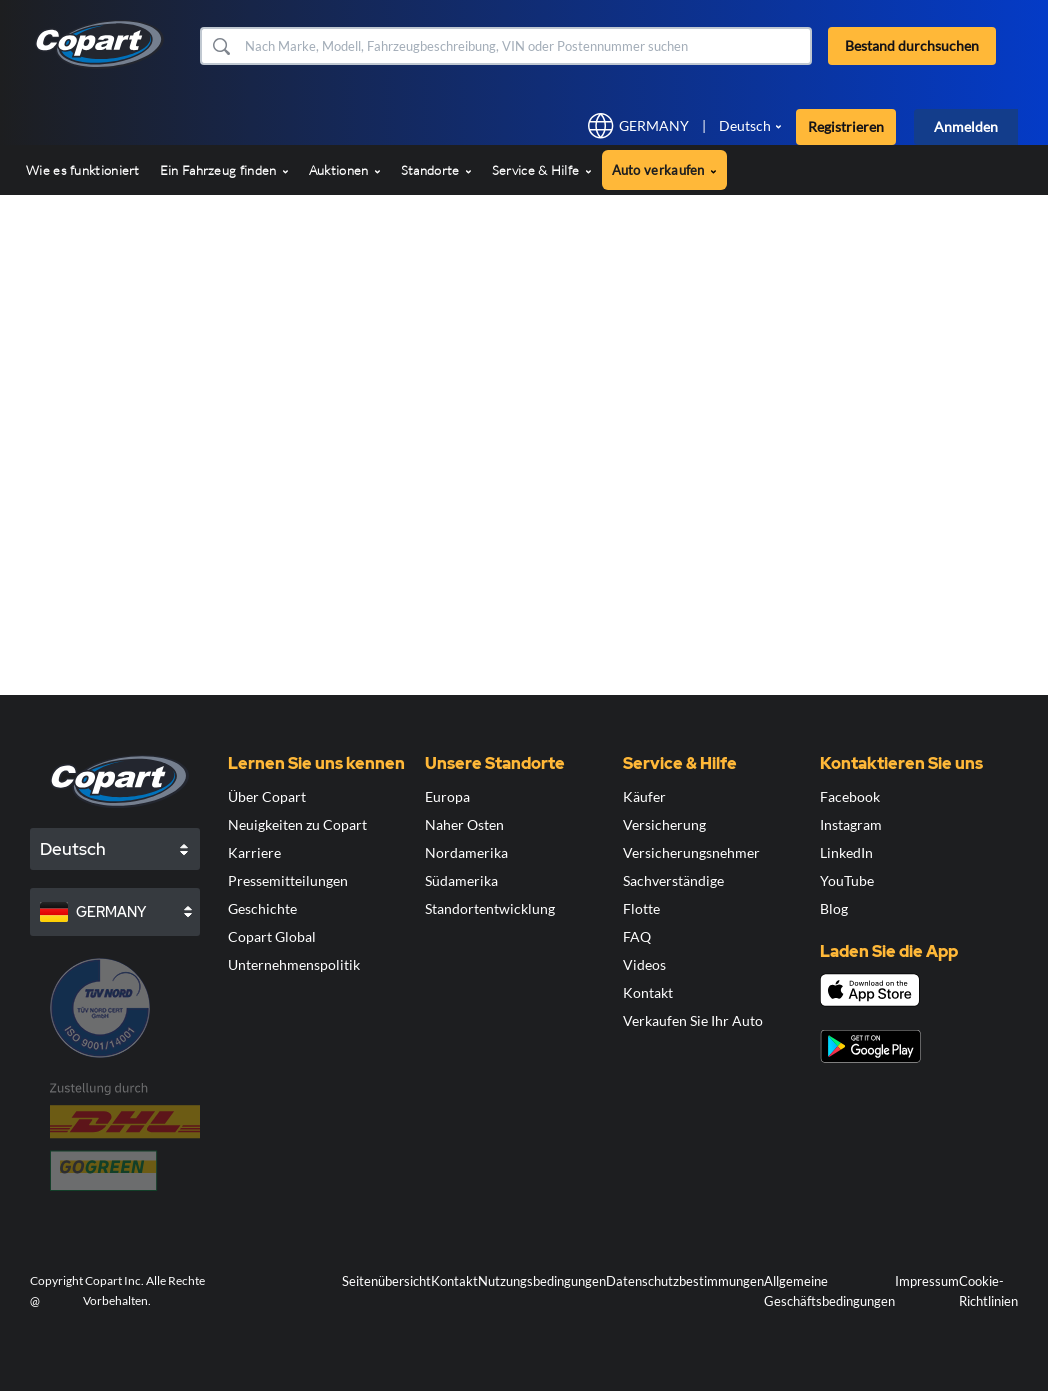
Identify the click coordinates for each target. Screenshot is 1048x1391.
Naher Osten (464, 824)
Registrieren (846, 126)
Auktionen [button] (345, 170)
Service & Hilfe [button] (542, 170)
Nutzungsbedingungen (542, 1281)
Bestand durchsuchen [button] (912, 45)
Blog (834, 908)
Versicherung (664, 824)
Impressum (927, 1281)
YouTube (847, 880)
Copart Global (272, 936)
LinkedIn (846, 852)
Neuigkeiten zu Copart (297, 824)
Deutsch (745, 125)
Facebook (850, 796)
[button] (220, 46)
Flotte (641, 908)
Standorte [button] (436, 170)
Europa (447, 796)
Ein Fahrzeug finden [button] (224, 170)
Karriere (254, 852)
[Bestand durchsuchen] (526, 46)
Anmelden (966, 126)
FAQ (637, 936)
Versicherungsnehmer (691, 852)
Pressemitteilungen (288, 880)
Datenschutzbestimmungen (685, 1281)
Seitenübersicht (386, 1281)
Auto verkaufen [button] (665, 170)
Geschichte (262, 908)
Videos (644, 964)
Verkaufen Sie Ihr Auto (693, 1020)
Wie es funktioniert (83, 170)
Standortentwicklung (490, 908)
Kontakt (648, 992)
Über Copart (267, 796)
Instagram (851, 824)
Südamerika (461, 880)
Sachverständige (673, 880)
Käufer (644, 796)
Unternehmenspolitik (294, 964)
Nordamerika (466, 852)
